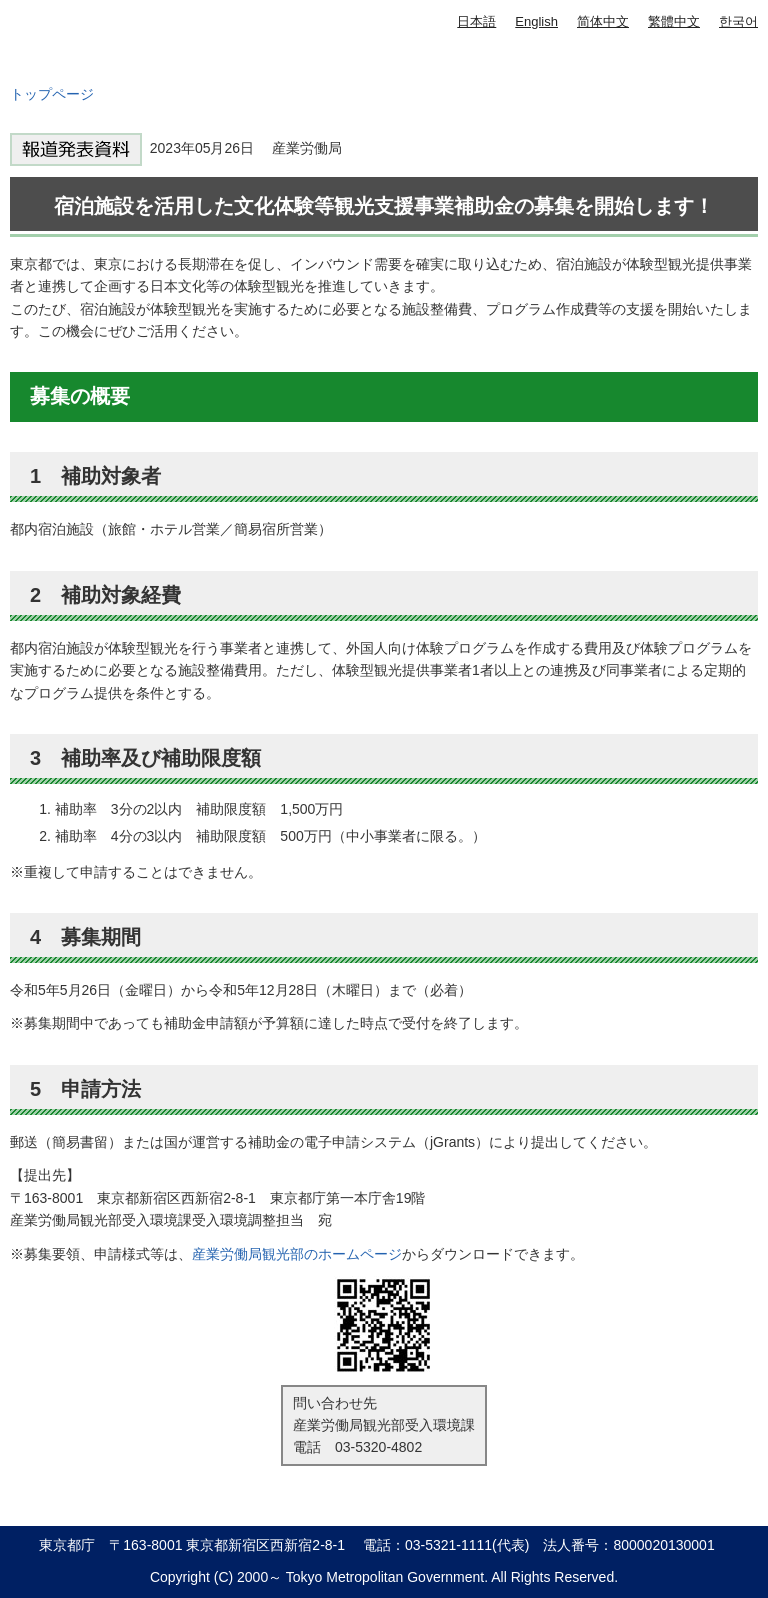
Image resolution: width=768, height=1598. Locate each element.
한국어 (738, 21)
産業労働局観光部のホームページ (297, 1254)
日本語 (476, 21)
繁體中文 (674, 21)
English (536, 21)
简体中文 (603, 21)
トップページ (52, 94)
